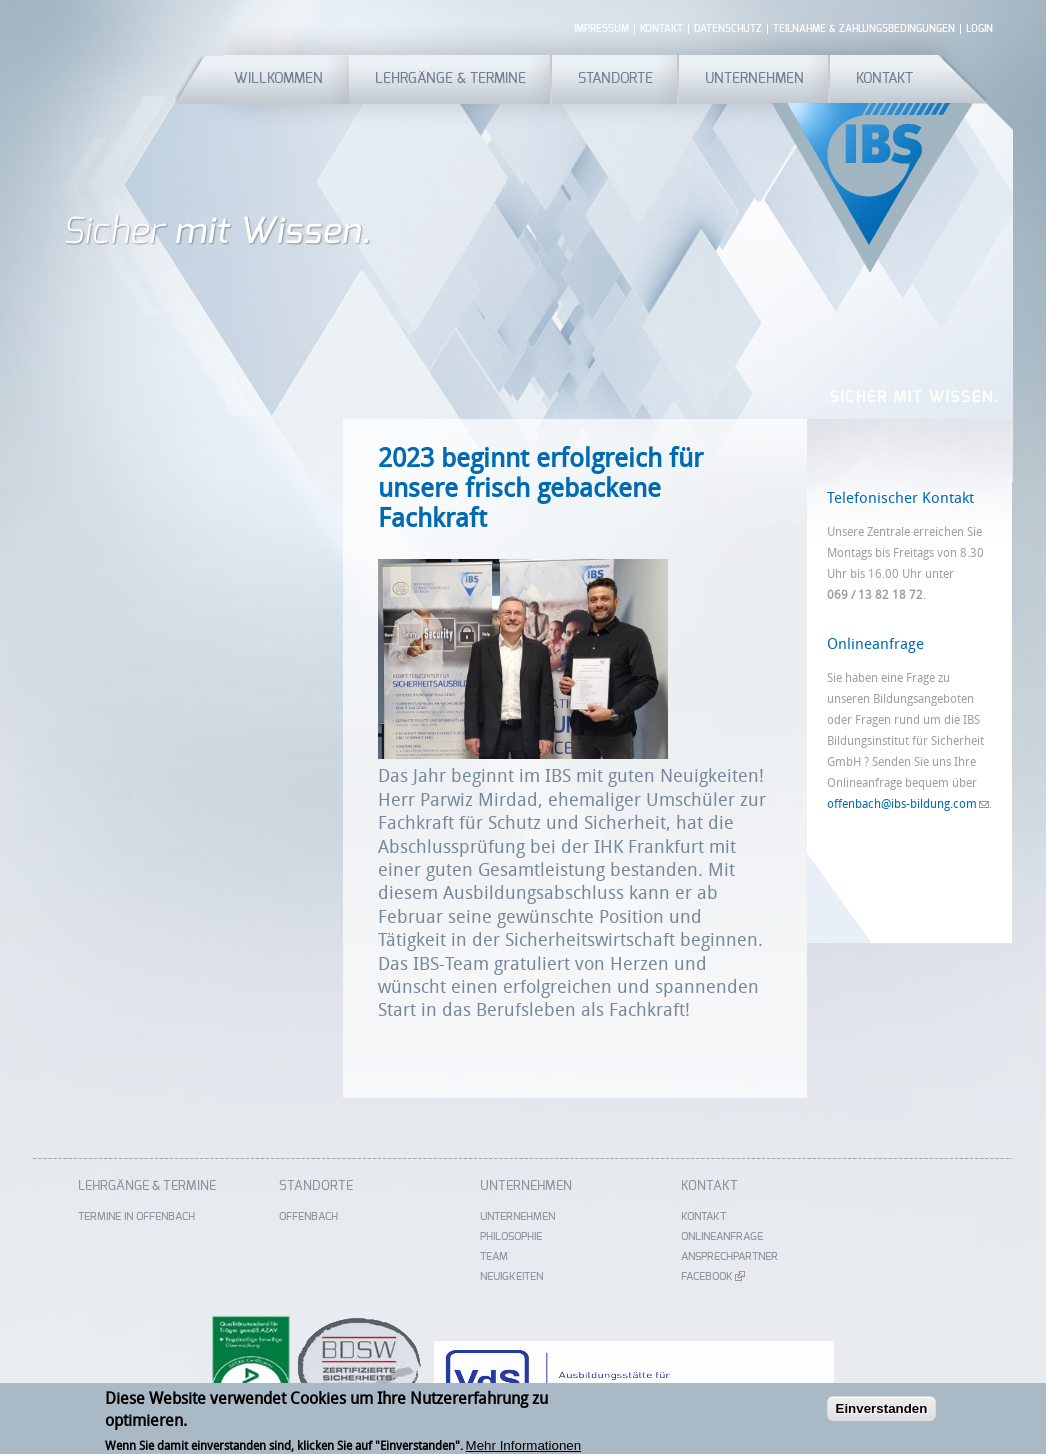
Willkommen (278, 79)
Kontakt (661, 29)
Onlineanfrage (722, 1236)
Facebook (713, 1276)
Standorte (615, 79)
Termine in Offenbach (136, 1216)
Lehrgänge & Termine (450, 79)
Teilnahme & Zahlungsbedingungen (864, 29)
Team (494, 1256)
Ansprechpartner (729, 1256)
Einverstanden (882, 1412)
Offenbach (308, 1216)
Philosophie (511, 1236)
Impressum (601, 29)
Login (979, 29)
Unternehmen (754, 79)
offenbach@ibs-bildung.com (908, 804)
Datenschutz (728, 29)
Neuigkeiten (511, 1276)
